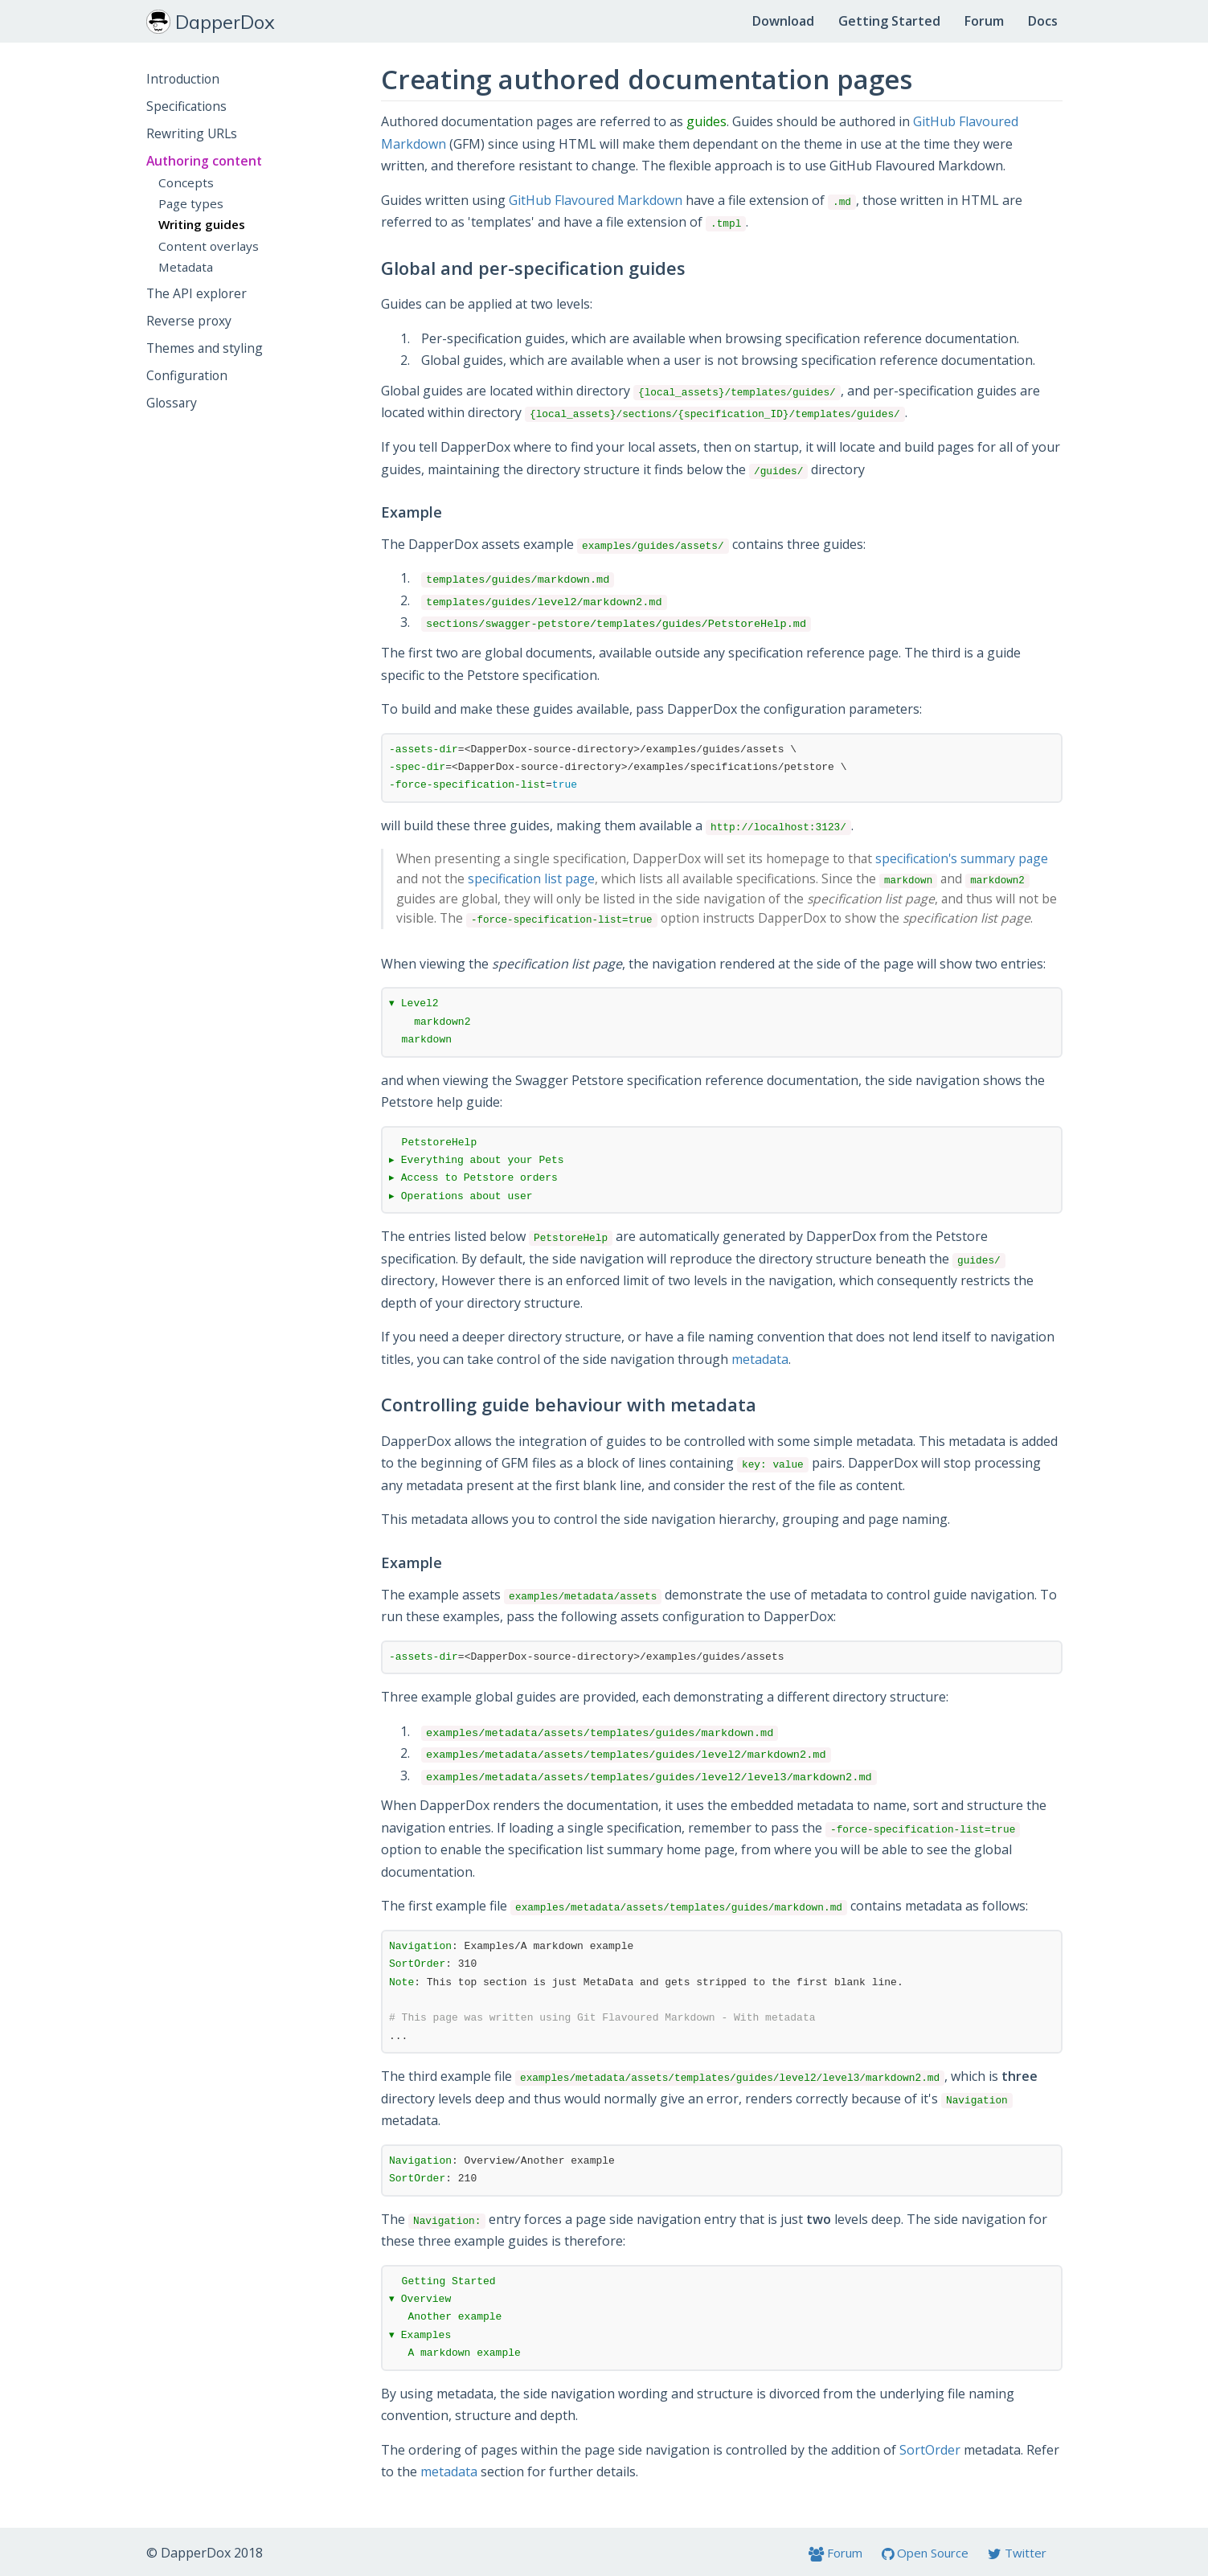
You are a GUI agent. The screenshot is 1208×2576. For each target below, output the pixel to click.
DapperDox (210, 22)
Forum (984, 21)
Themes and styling (204, 348)
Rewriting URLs (191, 133)
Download (783, 21)
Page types (190, 203)
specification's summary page (961, 858)
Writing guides (201, 224)
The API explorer (196, 293)
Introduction (182, 79)
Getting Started (889, 21)
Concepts (186, 182)
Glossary (171, 403)
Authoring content (204, 161)
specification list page (531, 878)
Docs (1043, 21)
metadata (759, 1359)
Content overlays (208, 246)
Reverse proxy (188, 321)
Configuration (186, 375)
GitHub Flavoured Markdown (595, 200)
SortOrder (929, 2450)
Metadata (185, 267)
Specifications (186, 106)
